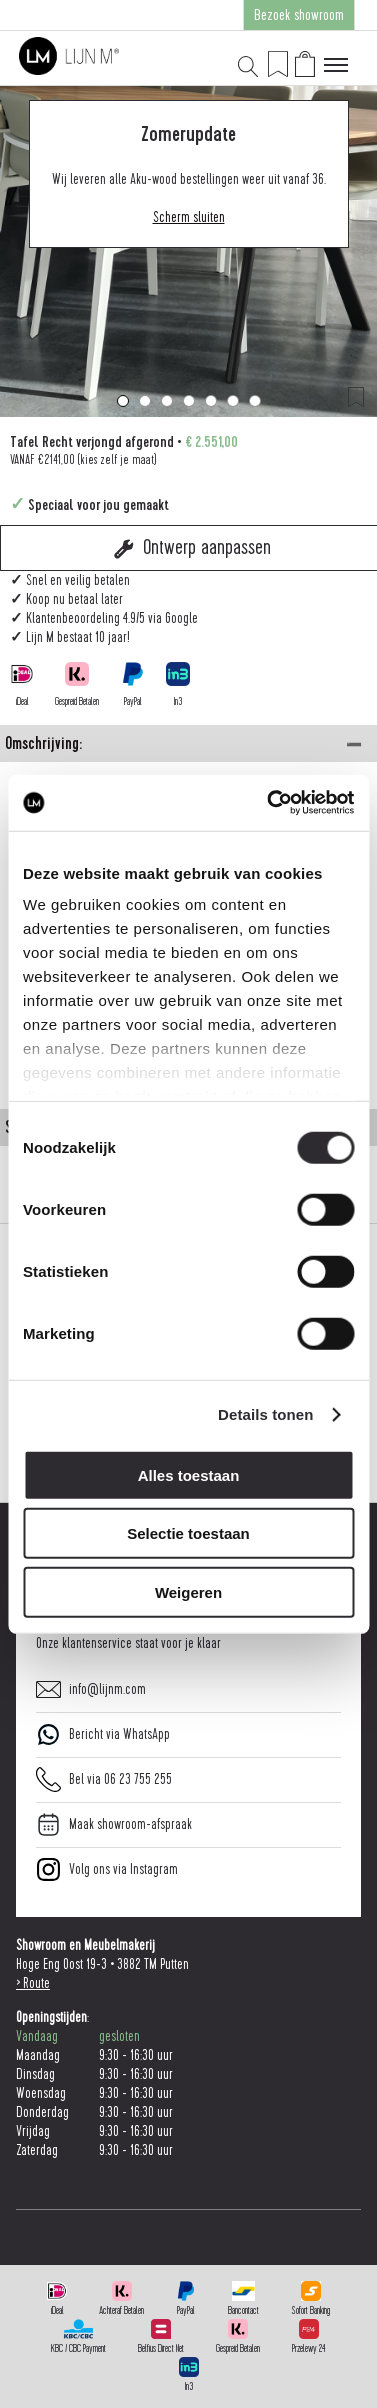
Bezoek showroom (299, 15)
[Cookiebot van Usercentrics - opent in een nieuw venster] (269, 803)
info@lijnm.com (91, 1689)
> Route (33, 1983)
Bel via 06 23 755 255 (104, 1779)
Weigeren (188, 1591)
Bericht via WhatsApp (103, 1734)
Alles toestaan (189, 1474)
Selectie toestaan (188, 1533)
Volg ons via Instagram (107, 1869)
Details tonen (265, 1414)
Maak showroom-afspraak (114, 1824)
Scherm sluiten (189, 217)
